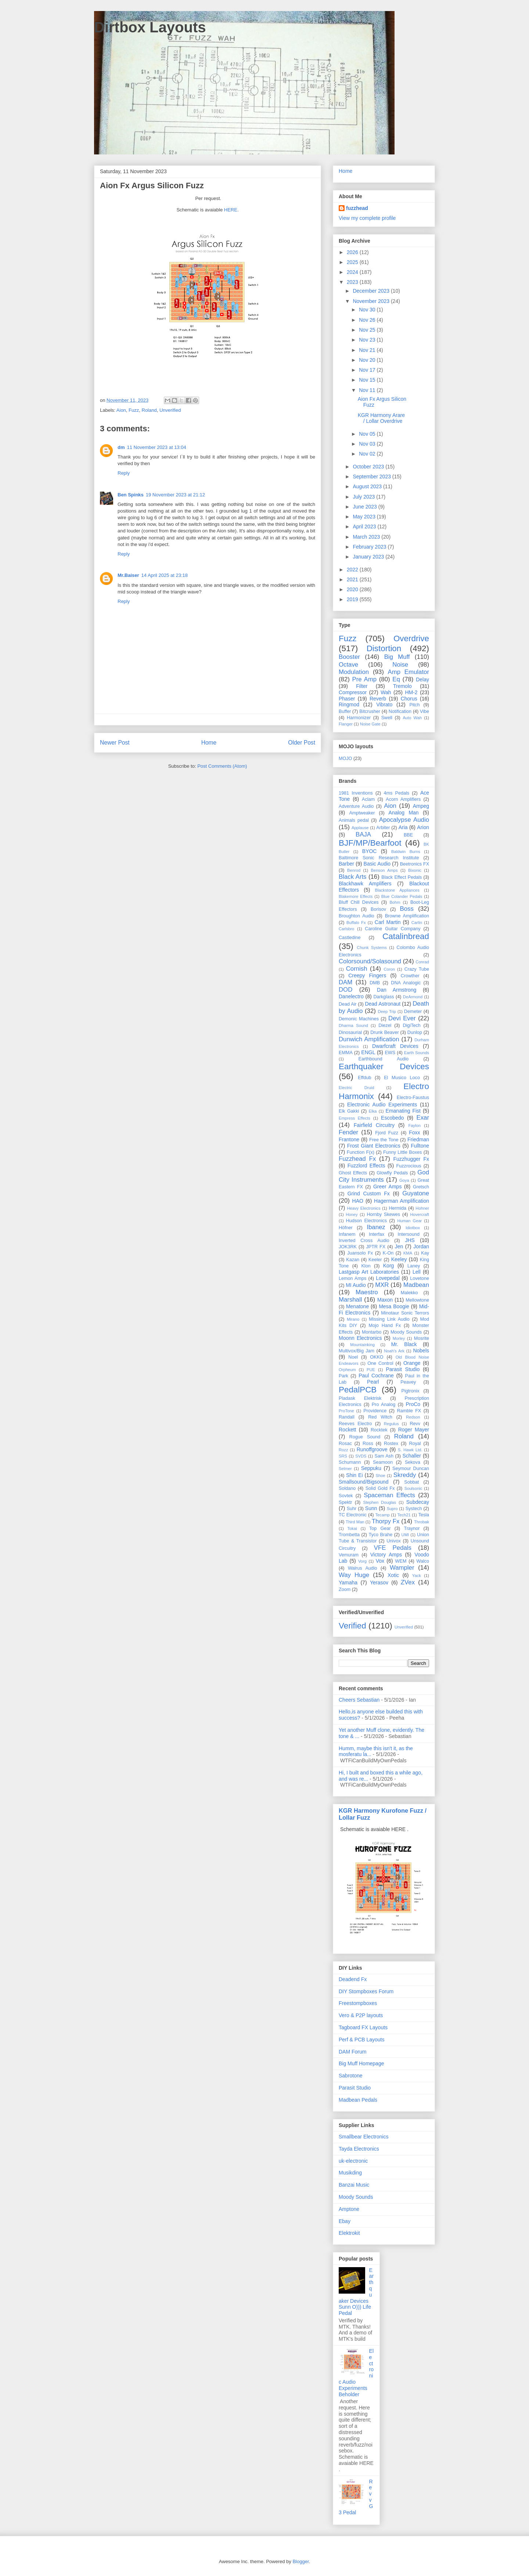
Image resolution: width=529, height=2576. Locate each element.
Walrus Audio (362, 1568)
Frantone (349, 1139)
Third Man (355, 1522)
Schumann (350, 1462)
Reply (124, 473)
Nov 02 (368, 454)
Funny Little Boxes (402, 1152)
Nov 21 (368, 350)
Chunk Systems (372, 947)
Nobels (421, 1350)
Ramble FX (409, 1410)
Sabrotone (351, 2076)
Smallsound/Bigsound (363, 1482)
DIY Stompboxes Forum (366, 1991)
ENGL (368, 1052)
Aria (403, 827)
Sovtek (346, 1495)
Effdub (364, 1077)
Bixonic (414, 870)
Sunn (371, 1508)
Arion (423, 827)
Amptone (349, 2209)
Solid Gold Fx (380, 1488)
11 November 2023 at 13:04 (156, 447)
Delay (422, 679)
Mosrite (421, 1338)
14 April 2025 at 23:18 (164, 575)
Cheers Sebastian (359, 1700)
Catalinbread (405, 936)
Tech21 (404, 1515)
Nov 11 (368, 390)
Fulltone (420, 1146)
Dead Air (348, 1004)
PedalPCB (358, 1389)
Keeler (375, 1259)
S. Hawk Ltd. (410, 1450)
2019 (353, 599)
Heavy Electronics (364, 1208)
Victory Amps (386, 1555)
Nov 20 (368, 360)
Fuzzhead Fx (357, 1158)
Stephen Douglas (379, 1502)
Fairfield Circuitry (374, 1125)
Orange (412, 1363)
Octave (348, 664)
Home (209, 742)
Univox (393, 1541)
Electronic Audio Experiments (382, 1104)
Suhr (352, 1508)
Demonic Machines (359, 1018)
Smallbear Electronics (363, 2137)
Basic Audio (377, 864)
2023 (353, 282)
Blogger (300, 2561)
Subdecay (417, 1502)
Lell (417, 1272)
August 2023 (368, 486)
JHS (409, 1240)
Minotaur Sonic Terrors (405, 1313)
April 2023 (365, 526)
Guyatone (415, 1193)
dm (121, 447)
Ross (368, 1443)
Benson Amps (384, 870)
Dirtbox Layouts (150, 27)
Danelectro (351, 996)
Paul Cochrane (376, 1375)
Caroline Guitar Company (392, 928)
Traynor (412, 1528)
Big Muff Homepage (361, 2063)
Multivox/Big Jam (356, 1350)
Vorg (362, 1561)
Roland (149, 410)
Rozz (343, 1450)
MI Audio (356, 1285)
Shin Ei (354, 1475)
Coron (389, 969)
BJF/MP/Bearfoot (370, 843)
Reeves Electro (355, 1423)
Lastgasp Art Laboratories (369, 1272)
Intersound (409, 1234)
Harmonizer (359, 717)
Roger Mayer (413, 1430)
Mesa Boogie (394, 1306)
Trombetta (349, 1534)
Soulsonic (413, 1488)
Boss (407, 908)
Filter (361, 686)
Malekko (409, 1292)
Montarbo (371, 1332)
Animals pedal (354, 820)
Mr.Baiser (128, 575)
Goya (404, 1180)
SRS (343, 1456)
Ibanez (376, 1227)
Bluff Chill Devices (359, 902)
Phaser (347, 699)
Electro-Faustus (413, 1097)
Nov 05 (368, 434)
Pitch (414, 704)
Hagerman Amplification (401, 1201)
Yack (416, 1575)
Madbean (416, 1284)
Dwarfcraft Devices (395, 1046)
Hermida (397, 1208)
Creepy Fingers (367, 975)
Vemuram (349, 1555)
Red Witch (380, 1417)
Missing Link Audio (389, 1319)
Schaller (411, 1456)
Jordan (421, 1246)
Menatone (357, 1306)
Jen (399, 1246)
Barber (346, 864)
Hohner (422, 1208)
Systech (414, 1508)
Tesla (423, 1514)
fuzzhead (357, 208)
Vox (380, 1561)
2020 (353, 589)
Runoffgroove (372, 1449)
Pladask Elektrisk (360, 1398)
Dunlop (414, 1032)
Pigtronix (411, 1391)
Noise (400, 664)
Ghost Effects (353, 1172)
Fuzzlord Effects (366, 1166)
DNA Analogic (406, 982)
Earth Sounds (416, 1052)
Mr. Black (404, 1344)
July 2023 (364, 497)
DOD (345, 989)
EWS (390, 1052)
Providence (374, 1410)
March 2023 (367, 537)
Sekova (412, 1462)
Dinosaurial (350, 1032)
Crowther (410, 975)
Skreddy (404, 1474)
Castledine (350, 937)
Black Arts (352, 876)
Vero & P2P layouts (361, 2015)
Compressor (353, 692)
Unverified (170, 410)
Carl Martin (388, 922)
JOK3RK (348, 1246)
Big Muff (397, 656)
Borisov (378, 909)
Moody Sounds (406, 1332)
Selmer (345, 1468)
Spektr (345, 1502)
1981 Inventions (356, 793)
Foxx (414, 1132)
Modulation (354, 671)
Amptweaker (362, 813)
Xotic (393, 1575)
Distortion (384, 648)
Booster (349, 656)
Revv (415, 1423)
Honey (351, 1214)
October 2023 (369, 467)
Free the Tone (384, 1139)
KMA (407, 1253)
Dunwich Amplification (369, 1039)
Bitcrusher (369, 711)
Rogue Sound (365, 1436)
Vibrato (384, 704)
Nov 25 (368, 330)
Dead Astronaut (382, 1004)
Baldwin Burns (405, 851)
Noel (353, 1357)
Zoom (344, 1589)
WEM (401, 1561)
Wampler (402, 1567)
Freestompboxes (358, 2003)
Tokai (352, 1528)
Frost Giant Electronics (373, 1146)
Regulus (391, 1423)
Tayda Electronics (359, 2149)
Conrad (422, 962)
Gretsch (421, 1186)
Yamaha (348, 1582)
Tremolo (402, 686)
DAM (345, 982)
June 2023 (365, 507)
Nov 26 (368, 320)
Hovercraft (419, 1214)
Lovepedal (388, 1278)
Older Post (301, 742)
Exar (423, 1117)
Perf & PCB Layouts (362, 2039)
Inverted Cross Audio (364, 1240)
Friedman (418, 1139)
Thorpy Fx (386, 1521)
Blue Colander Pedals (401, 896)
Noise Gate (370, 724)
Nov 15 (368, 380)
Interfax (376, 1234)
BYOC (369, 851)
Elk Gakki (349, 1111)
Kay (425, 1253)
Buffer (345, 711)
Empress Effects (354, 1118)
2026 (353, 252)
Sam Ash (383, 1456)
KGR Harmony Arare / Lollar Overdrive (381, 418)
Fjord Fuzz (386, 1132)
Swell (386, 717)
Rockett (347, 1430)
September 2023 (372, 476)
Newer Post (115, 742)
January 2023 (369, 557)
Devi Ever (402, 1018)
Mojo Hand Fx (385, 1325)
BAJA (363, 834)
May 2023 (365, 517)
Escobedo (392, 1118)
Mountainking (362, 1344)
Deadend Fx (353, 1979)
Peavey (408, 1382)
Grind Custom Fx (369, 1193)
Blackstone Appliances (397, 890)
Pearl (373, 1382)
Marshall (350, 1299)
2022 (353, 569)
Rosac (345, 1443)
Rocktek (379, 1430)
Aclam (368, 799)
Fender (348, 1132)
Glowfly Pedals (392, 1172)
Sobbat (411, 1482)
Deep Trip (387, 1011)
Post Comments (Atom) (222, 766)
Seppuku (371, 1468)
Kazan (352, 1259)
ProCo (413, 1404)
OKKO (376, 1357)
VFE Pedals (392, 1547)
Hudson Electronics (366, 1220)
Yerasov (379, 1582)
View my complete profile (367, 218)
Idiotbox (413, 1227)
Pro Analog (384, 1404)
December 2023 (372, 291)
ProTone (346, 1411)
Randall (347, 1417)
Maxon (385, 1300)
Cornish (356, 968)
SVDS (360, 1456)
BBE (408, 835)
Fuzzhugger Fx (411, 1159)
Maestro (367, 1292)
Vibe (424, 711)
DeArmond (412, 997)
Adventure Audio (356, 806)
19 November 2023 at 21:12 (175, 494)
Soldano (347, 1488)
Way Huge (354, 1574)
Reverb (378, 699)
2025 (353, 262)
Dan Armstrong (396, 990)
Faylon (414, 1125)
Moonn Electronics (360, 1338)
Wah (386, 692)
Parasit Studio (403, 1369)
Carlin (416, 922)
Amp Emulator (408, 671)
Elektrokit (349, 2233)
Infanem (347, 1234)
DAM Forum (352, 2052)
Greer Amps (387, 1186)
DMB (375, 982)
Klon (365, 1266)
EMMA (346, 1052)
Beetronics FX (414, 864)
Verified (352, 1625)
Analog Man (404, 813)
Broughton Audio (356, 915)
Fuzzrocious (408, 1166)
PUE (371, 1369)
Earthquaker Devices (384, 1066)
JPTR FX (376, 1246)
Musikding (350, 2173)
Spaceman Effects (389, 1495)
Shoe (380, 1475)
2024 (353, 272)
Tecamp (382, 1515)
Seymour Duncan (410, 1468)
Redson (413, 1417)
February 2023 (370, 547)
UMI (405, 1535)
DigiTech (411, 1025)
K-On (388, 1253)
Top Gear (380, 1528)
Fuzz (134, 410)
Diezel (384, 1025)
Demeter (413, 1011)
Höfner (346, 1227)
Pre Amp (364, 679)
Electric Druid (356, 1087)
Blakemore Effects (356, 896)
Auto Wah (412, 718)
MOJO (345, 758)
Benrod (353, 870)
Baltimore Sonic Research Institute (379, 857)
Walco (423, 1561)
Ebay (344, 2221)
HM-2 (411, 692)
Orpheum (347, 1369)
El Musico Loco (402, 1077)
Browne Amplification (407, 915)
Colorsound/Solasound (370, 961)
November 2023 (372, 301)
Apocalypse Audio (404, 819)
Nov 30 (368, 310)
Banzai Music (354, 2185)
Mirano (353, 1319)
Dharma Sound (353, 1025)
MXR (382, 1284)
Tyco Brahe (380, 1534)
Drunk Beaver (384, 1032)
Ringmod (349, 704)
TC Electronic (353, 1514)
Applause (360, 827)
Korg (388, 1266)
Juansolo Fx (360, 1253)
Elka (373, 1111)
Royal (415, 1443)
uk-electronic (353, 2161)
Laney (413, 1266)
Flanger (346, 724)
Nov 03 (368, 444)
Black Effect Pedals (401, 877)
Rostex (391, 1443)
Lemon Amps (352, 1278)
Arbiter (383, 827)
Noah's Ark (394, 1351)
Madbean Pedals (358, 2100)
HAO (357, 1201)
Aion (121, 410)
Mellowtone (417, 1300)
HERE (230, 210)
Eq (396, 679)
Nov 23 (368, 340)
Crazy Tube (416, 969)
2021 (353, 579)
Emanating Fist (403, 1111)
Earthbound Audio (384, 1059)
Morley (399, 1338)
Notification (400, 711)
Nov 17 (368, 370)
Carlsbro (346, 929)
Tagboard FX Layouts (363, 2027)
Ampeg (421, 806)
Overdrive (411, 638)
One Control (380, 1363)
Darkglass (384, 996)
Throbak (421, 1522)
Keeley (399, 1259)
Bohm (394, 902)
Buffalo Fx (356, 922)
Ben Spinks (131, 494)
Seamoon (383, 1462)
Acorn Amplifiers (403, 799)
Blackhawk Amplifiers (365, 883)
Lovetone (419, 1278)
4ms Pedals (397, 793)
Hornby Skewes (383, 1214)
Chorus (409, 699)
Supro (392, 1508)
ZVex (408, 1582)
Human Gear (409, 1221)
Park (343, 1375)
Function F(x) (360, 1152)
